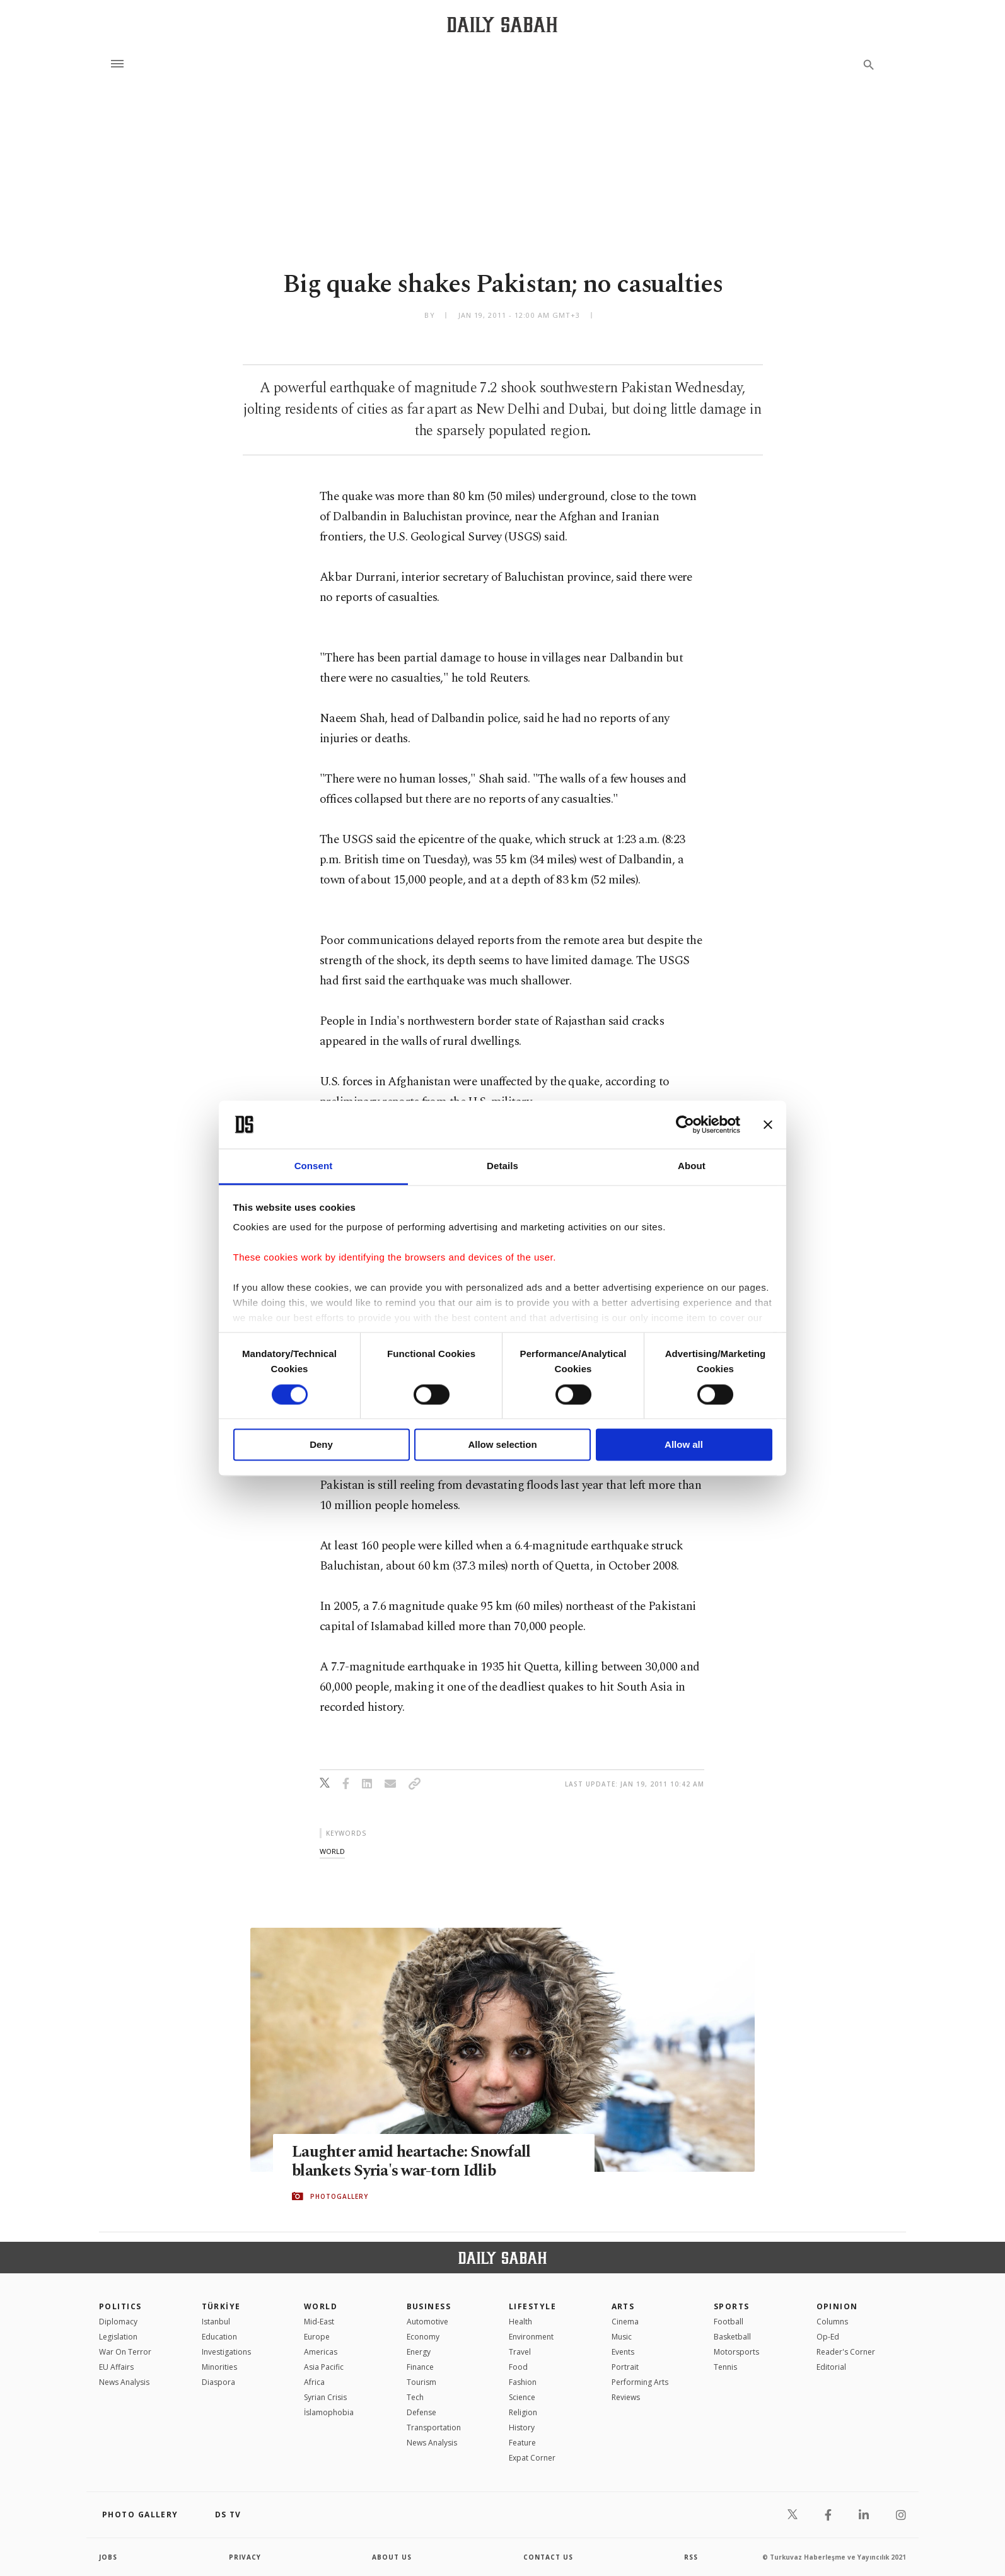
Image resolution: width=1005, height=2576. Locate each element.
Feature (522, 2442)
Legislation (118, 2336)
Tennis (725, 2367)
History (522, 2427)
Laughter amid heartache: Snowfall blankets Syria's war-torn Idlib (411, 2161)
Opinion (837, 2306)
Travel (520, 2351)
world (332, 1851)
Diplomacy (118, 2321)
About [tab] (692, 1166)
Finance (420, 2367)
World (320, 2306)
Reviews (626, 2397)
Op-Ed (827, 2336)
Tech (415, 2397)
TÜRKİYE (221, 2306)
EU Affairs (116, 2367)
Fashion (523, 2382)
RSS (691, 2557)
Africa (314, 2382)
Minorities (219, 2367)
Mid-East (319, 2321)
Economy (423, 2336)
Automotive (427, 2321)
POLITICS (120, 2306)
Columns (832, 2321)
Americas (320, 2351)
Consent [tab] (313, 1166)
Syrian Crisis (325, 2397)
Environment (531, 2336)
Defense (421, 2412)
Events (623, 2351)
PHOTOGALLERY (339, 2196)
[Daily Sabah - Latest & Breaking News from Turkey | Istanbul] (502, 24)
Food (518, 2367)
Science (522, 2397)
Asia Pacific (324, 2367)
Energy (419, 2351)
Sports (732, 2306)
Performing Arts (640, 2382)
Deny (321, 1445)
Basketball (732, 2336)
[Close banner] (768, 1124)
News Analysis (124, 2382)
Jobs (108, 2557)
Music (622, 2336)
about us (392, 2557)
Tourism (421, 2382)
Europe (317, 2336)
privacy (245, 2557)
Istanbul (216, 2321)
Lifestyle (532, 2306)
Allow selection (502, 1445)
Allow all (684, 1445)
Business (429, 2306)
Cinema (625, 2321)
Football (728, 2321)
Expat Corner (532, 2457)
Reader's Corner (845, 2351)
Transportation (434, 2427)
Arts (623, 2306)
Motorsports (736, 2351)
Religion (523, 2412)
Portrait (625, 2367)
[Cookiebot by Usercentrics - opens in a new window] (685, 1124)
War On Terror (125, 2351)
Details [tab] (502, 1166)
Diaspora (218, 2382)
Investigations (226, 2351)
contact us (548, 2557)
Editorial (831, 2367)
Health (520, 2321)
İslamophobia (329, 2412)
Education (219, 2336)
